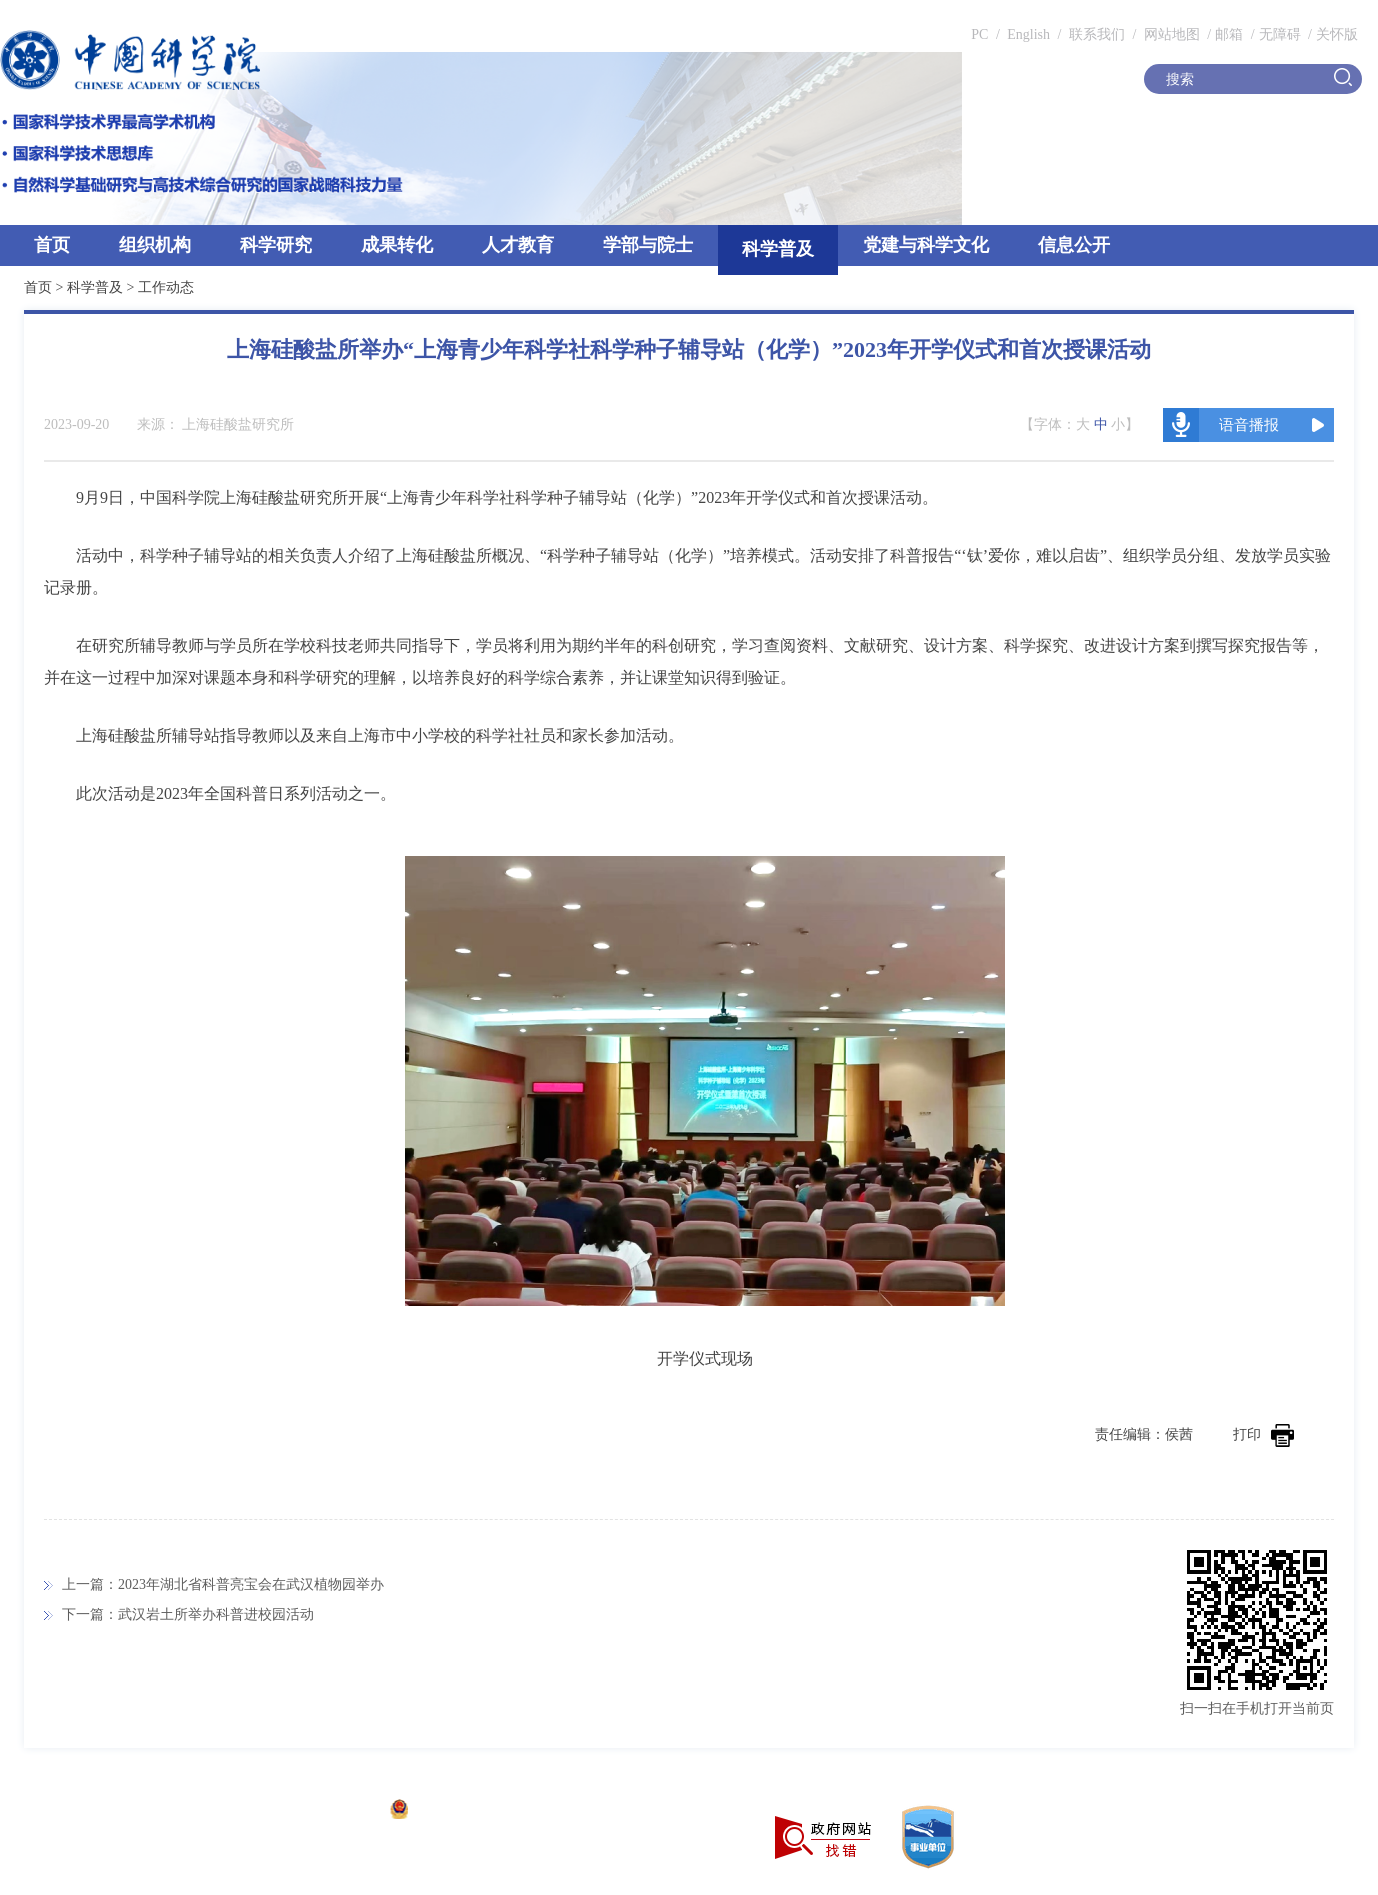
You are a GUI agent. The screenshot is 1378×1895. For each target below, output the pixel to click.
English (1028, 34)
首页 (52, 245)
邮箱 (1229, 34)
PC (979, 34)
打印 (1263, 1434)
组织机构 (155, 245)
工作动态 (166, 287)
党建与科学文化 (926, 245)
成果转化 (397, 245)
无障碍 (1280, 34)
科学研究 (276, 245)
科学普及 (778, 249)
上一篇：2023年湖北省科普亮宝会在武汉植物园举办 (223, 1584)
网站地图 (1170, 34)
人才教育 (518, 245)
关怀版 (1337, 34)
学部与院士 (648, 245)
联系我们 (1097, 34)
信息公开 (1074, 245)
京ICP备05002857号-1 (310, 1811)
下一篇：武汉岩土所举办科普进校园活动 (188, 1614)
